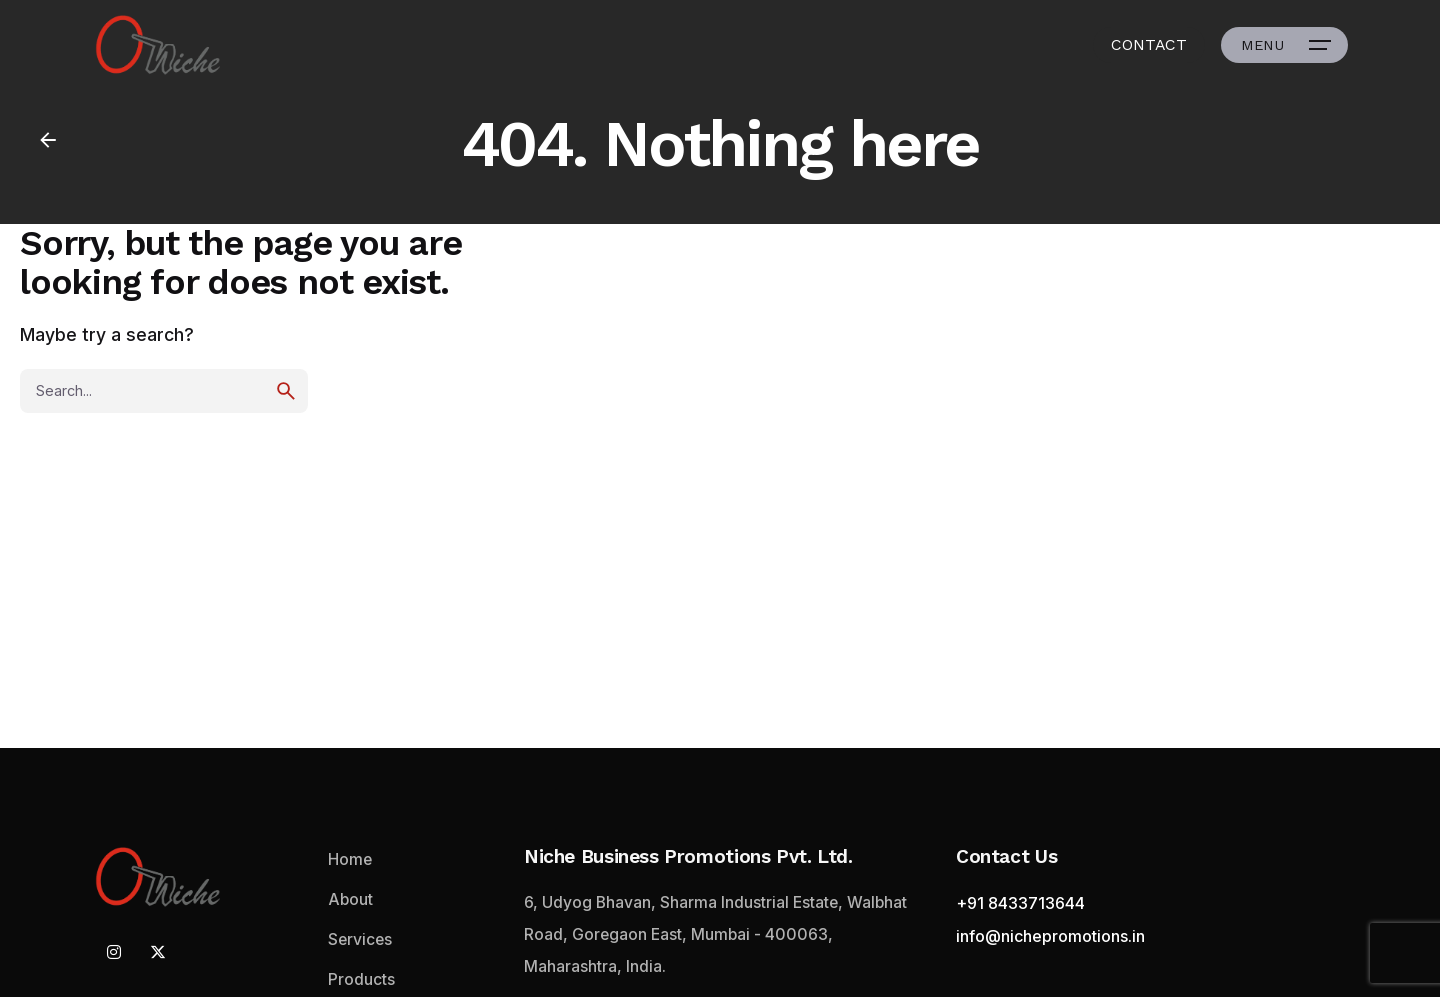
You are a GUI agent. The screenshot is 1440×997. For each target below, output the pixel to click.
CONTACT (1149, 44)
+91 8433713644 (1020, 903)
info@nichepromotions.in (1050, 936)
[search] (286, 391)
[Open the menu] (1284, 45)
